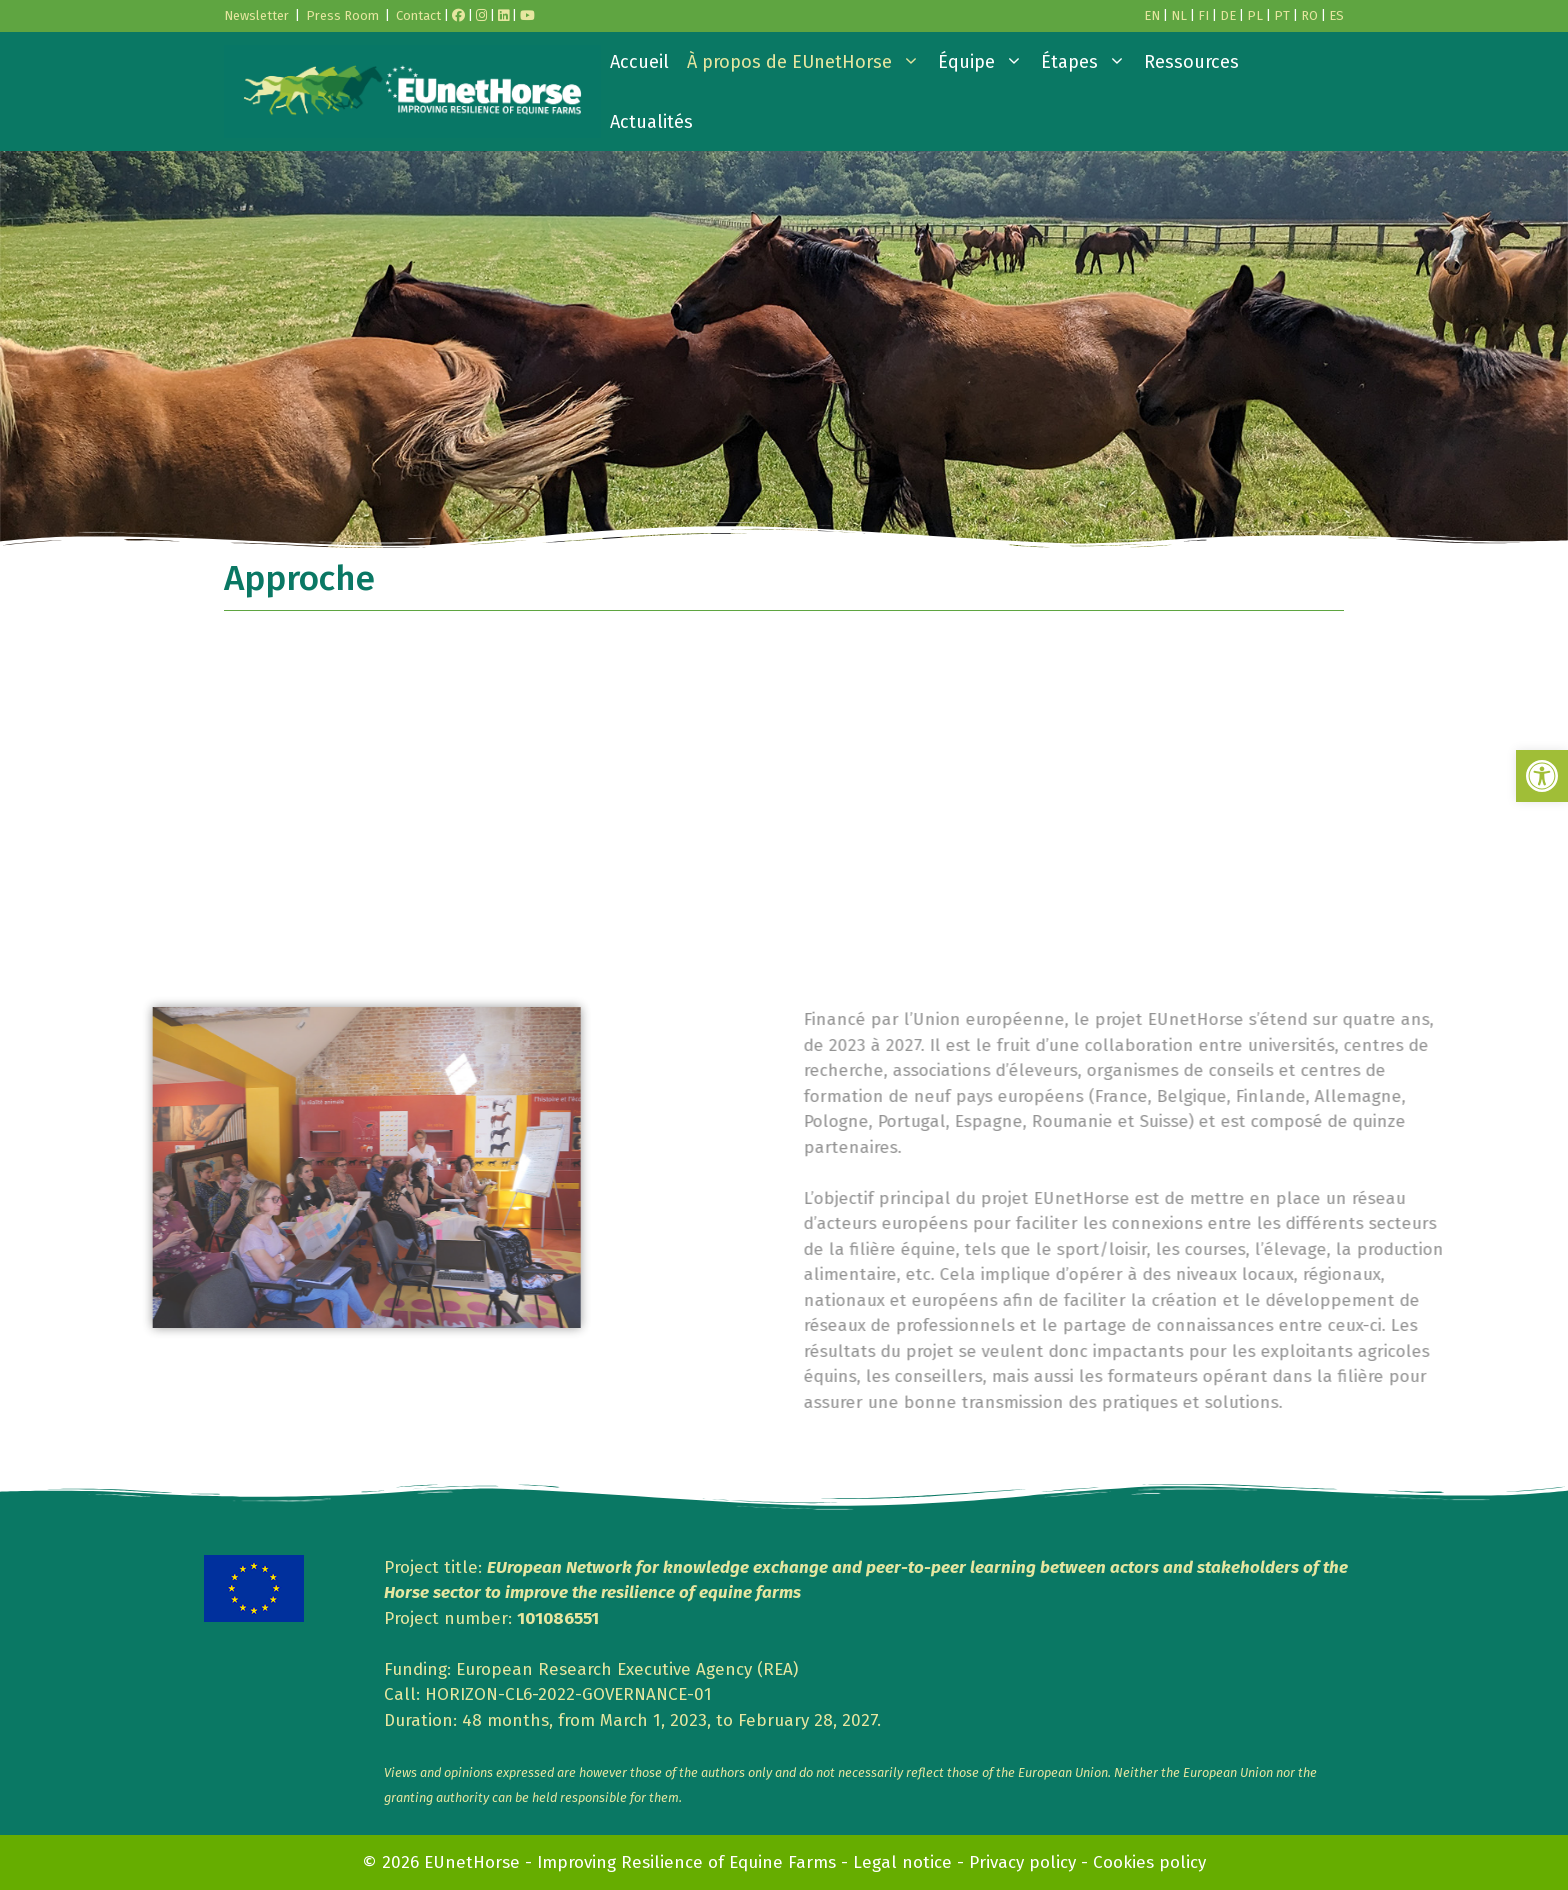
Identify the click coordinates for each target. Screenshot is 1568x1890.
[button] (1542, 776)
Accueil (639, 62)
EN (1152, 15)
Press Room (342, 15)
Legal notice (902, 1862)
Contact (418, 15)
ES (1336, 15)
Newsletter (256, 15)
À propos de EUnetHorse (808, 62)
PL (1255, 15)
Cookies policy (1149, 1862)
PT (1282, 15)
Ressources (1191, 62)
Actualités (651, 122)
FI (1203, 15)
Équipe (985, 62)
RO (1309, 15)
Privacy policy (1022, 1862)
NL (1179, 15)
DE (1228, 15)
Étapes (1088, 62)
